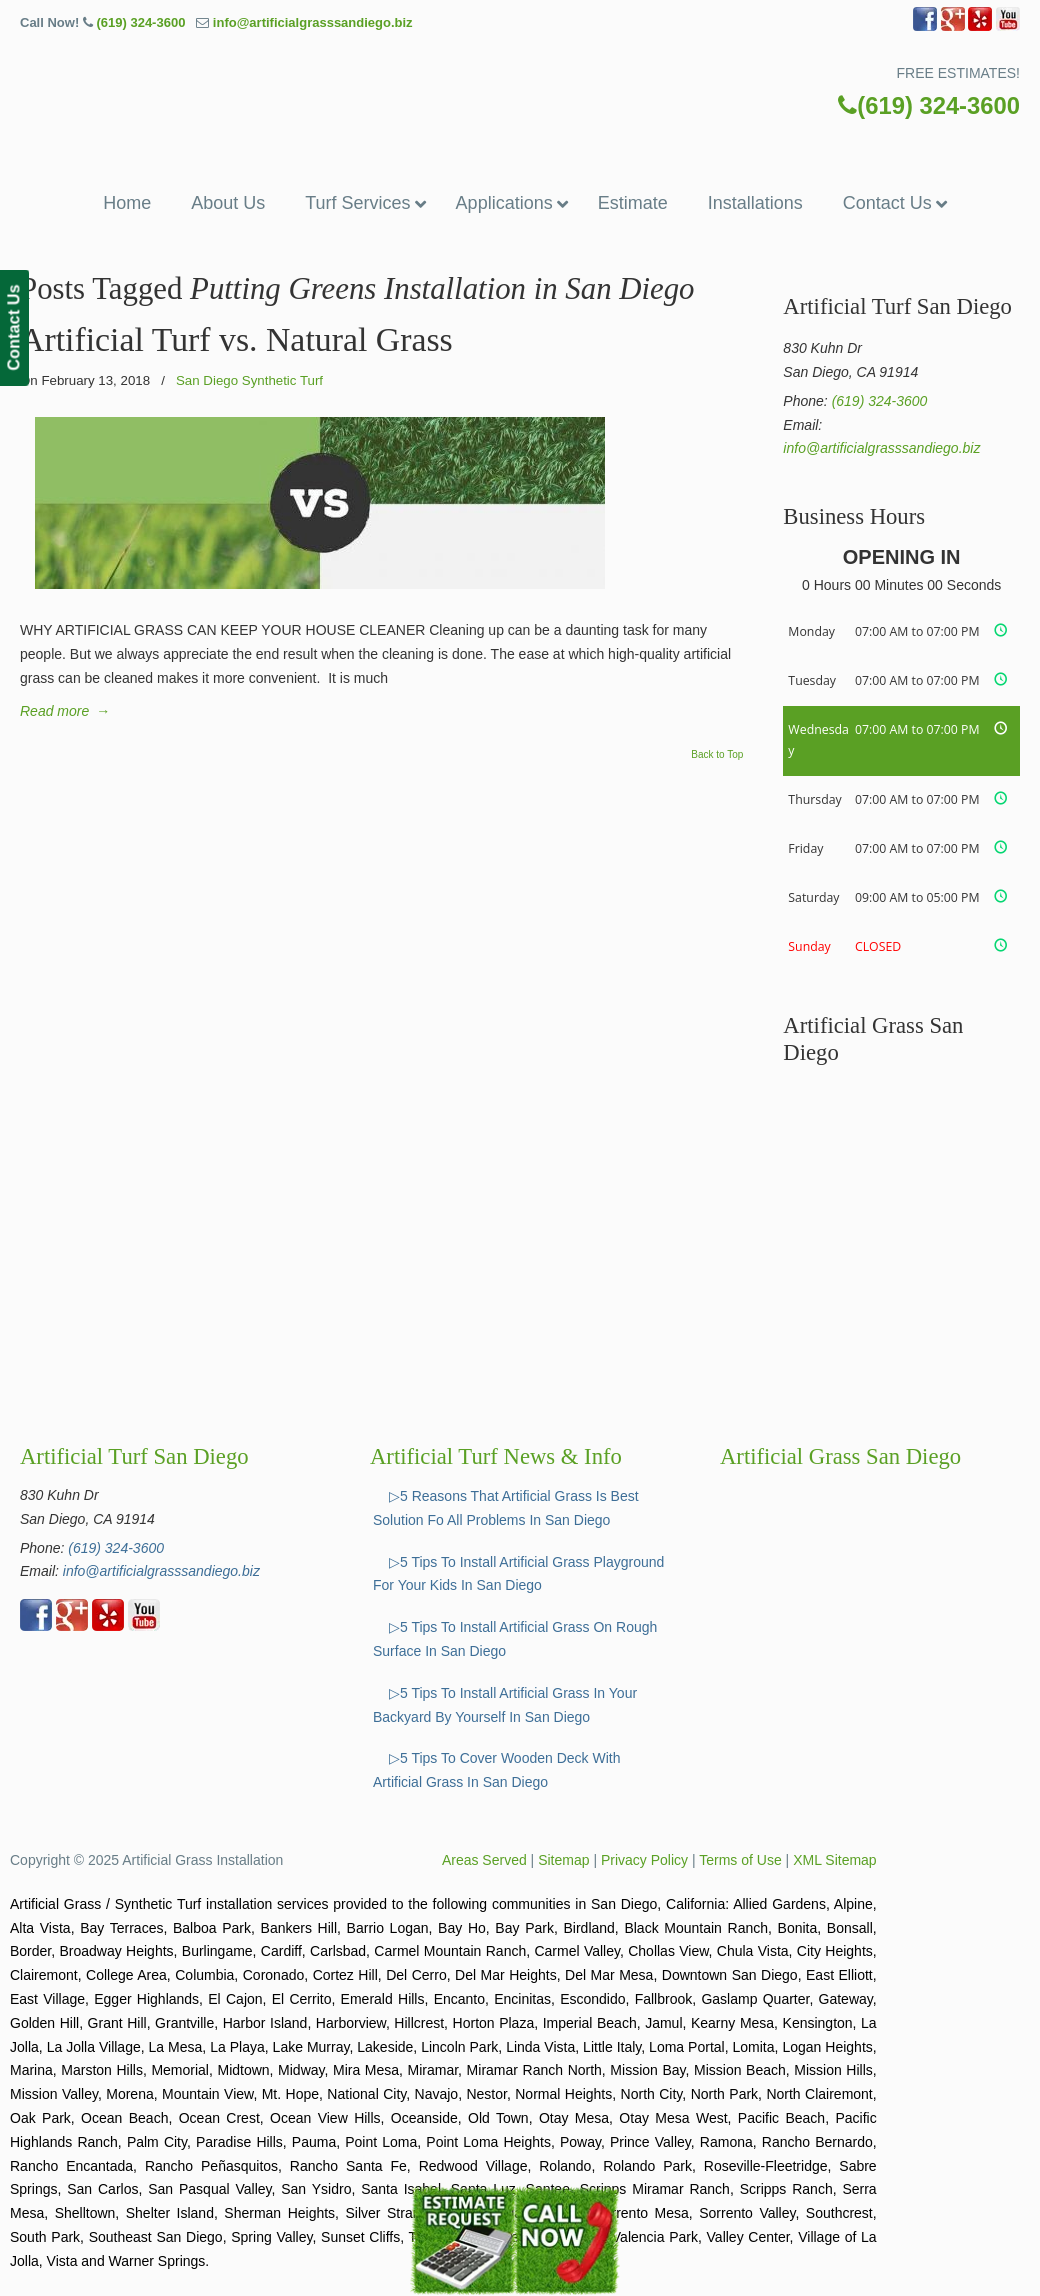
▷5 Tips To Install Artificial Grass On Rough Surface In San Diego (515, 1639)
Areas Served (484, 1860)
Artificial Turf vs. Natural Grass (236, 339)
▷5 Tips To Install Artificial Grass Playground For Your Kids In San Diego (518, 1574)
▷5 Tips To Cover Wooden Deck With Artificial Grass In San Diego (496, 1770)
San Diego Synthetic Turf (249, 380)
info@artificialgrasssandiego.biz (313, 22)
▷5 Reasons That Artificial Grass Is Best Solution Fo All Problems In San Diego (506, 1508)
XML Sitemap (835, 1860)
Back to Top (717, 755)
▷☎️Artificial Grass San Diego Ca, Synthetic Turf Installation (520, 108)
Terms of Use (740, 1860)
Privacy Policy (644, 1860)
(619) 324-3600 (140, 22)
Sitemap (563, 1860)
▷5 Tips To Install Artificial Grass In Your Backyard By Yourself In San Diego (505, 1705)
